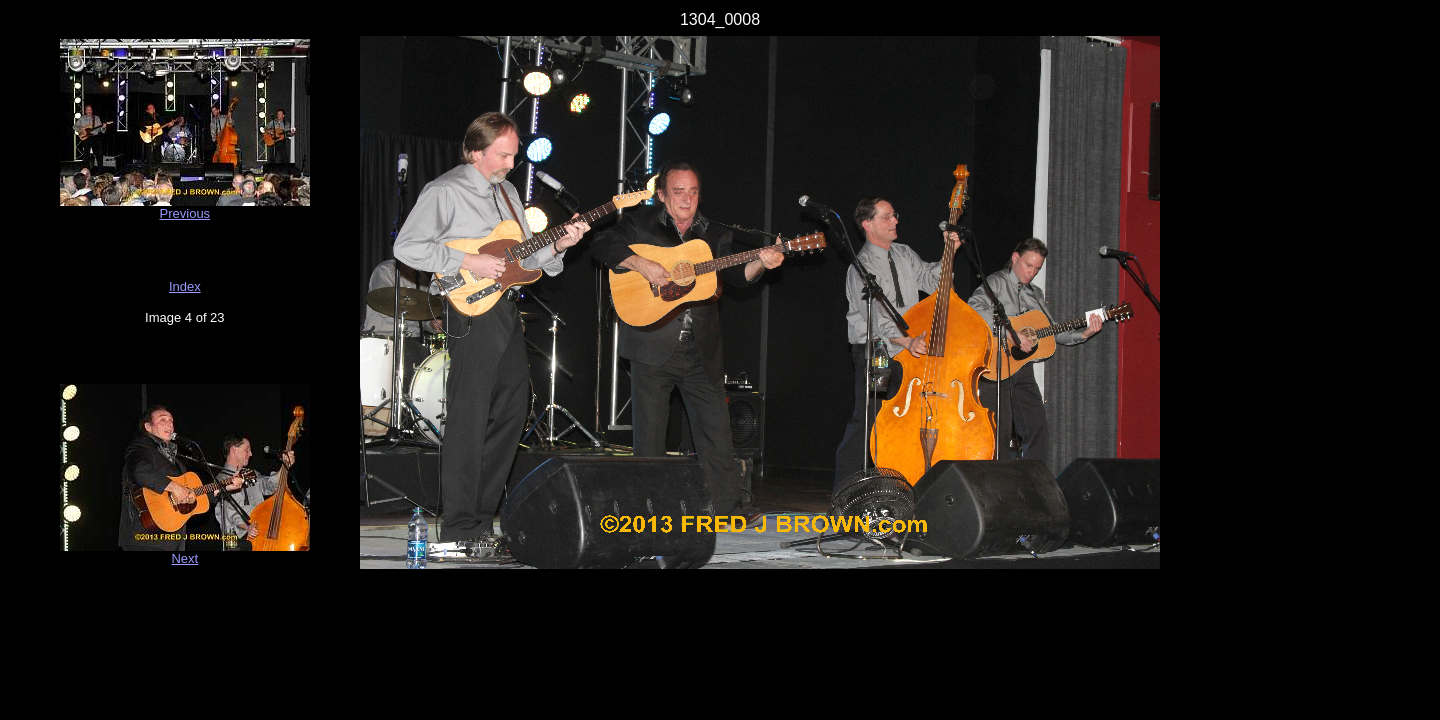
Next (184, 558)
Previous (185, 213)
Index (185, 286)
